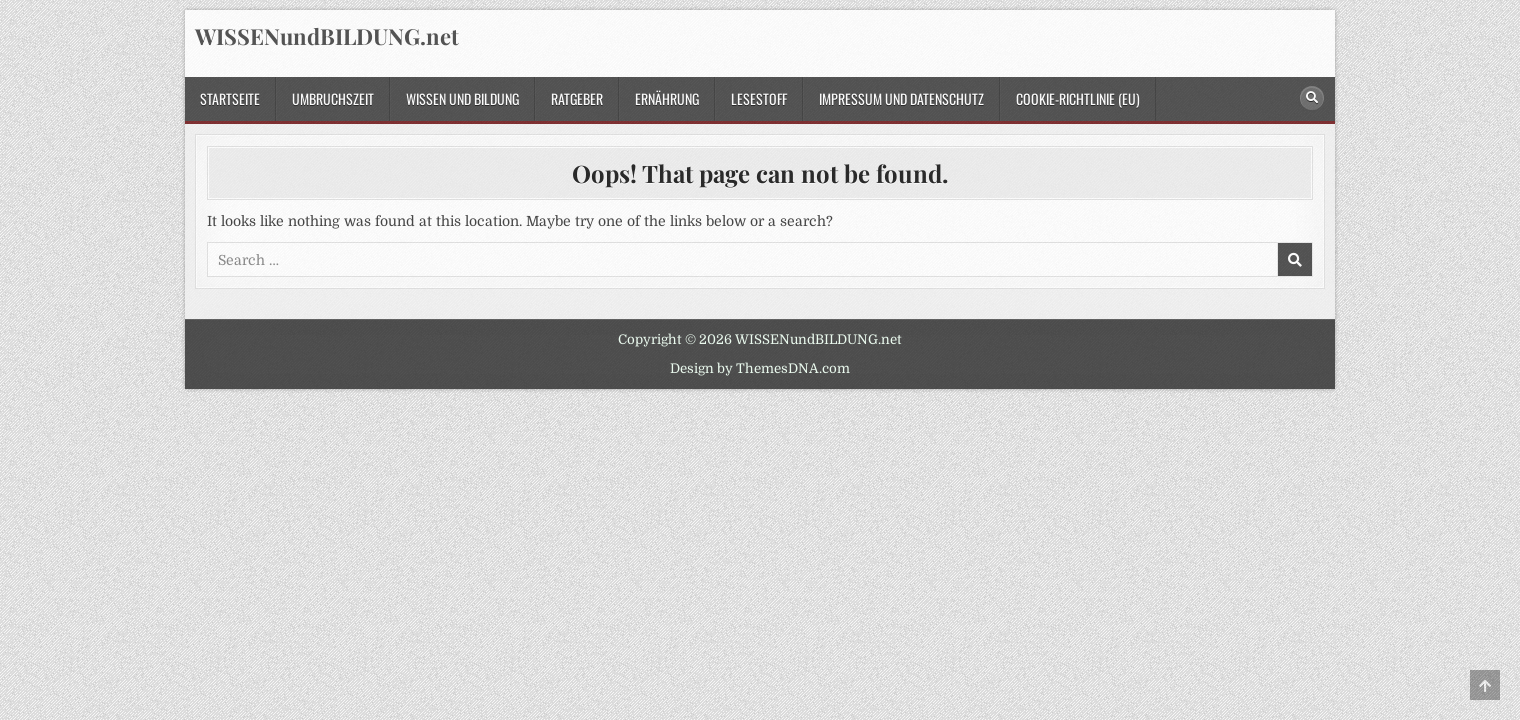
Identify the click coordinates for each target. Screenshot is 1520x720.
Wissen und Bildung (462, 98)
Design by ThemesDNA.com (760, 368)
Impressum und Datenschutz (901, 98)
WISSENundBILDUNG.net (327, 36)
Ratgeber (577, 98)
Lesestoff (759, 98)
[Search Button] (1312, 98)
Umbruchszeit (333, 98)
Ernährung (667, 98)
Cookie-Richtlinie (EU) (1078, 98)
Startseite (230, 98)
